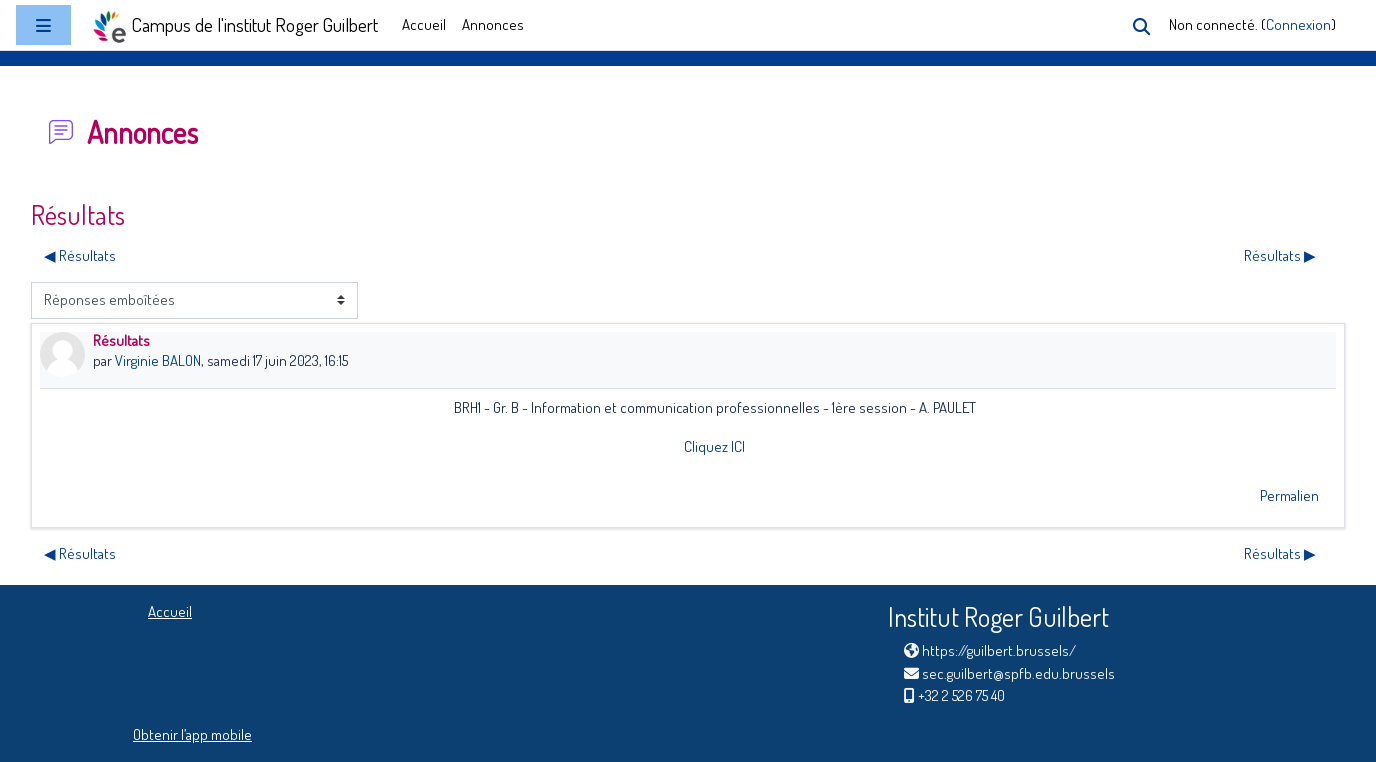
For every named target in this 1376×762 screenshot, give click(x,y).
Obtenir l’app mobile (192, 734)
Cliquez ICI (714, 446)
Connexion (1298, 24)
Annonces (493, 24)
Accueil (424, 24)
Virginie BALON (158, 360)
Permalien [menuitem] (1289, 495)
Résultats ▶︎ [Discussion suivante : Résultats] (1280, 255)
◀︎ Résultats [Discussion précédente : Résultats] (80, 255)
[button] (1141, 26)
